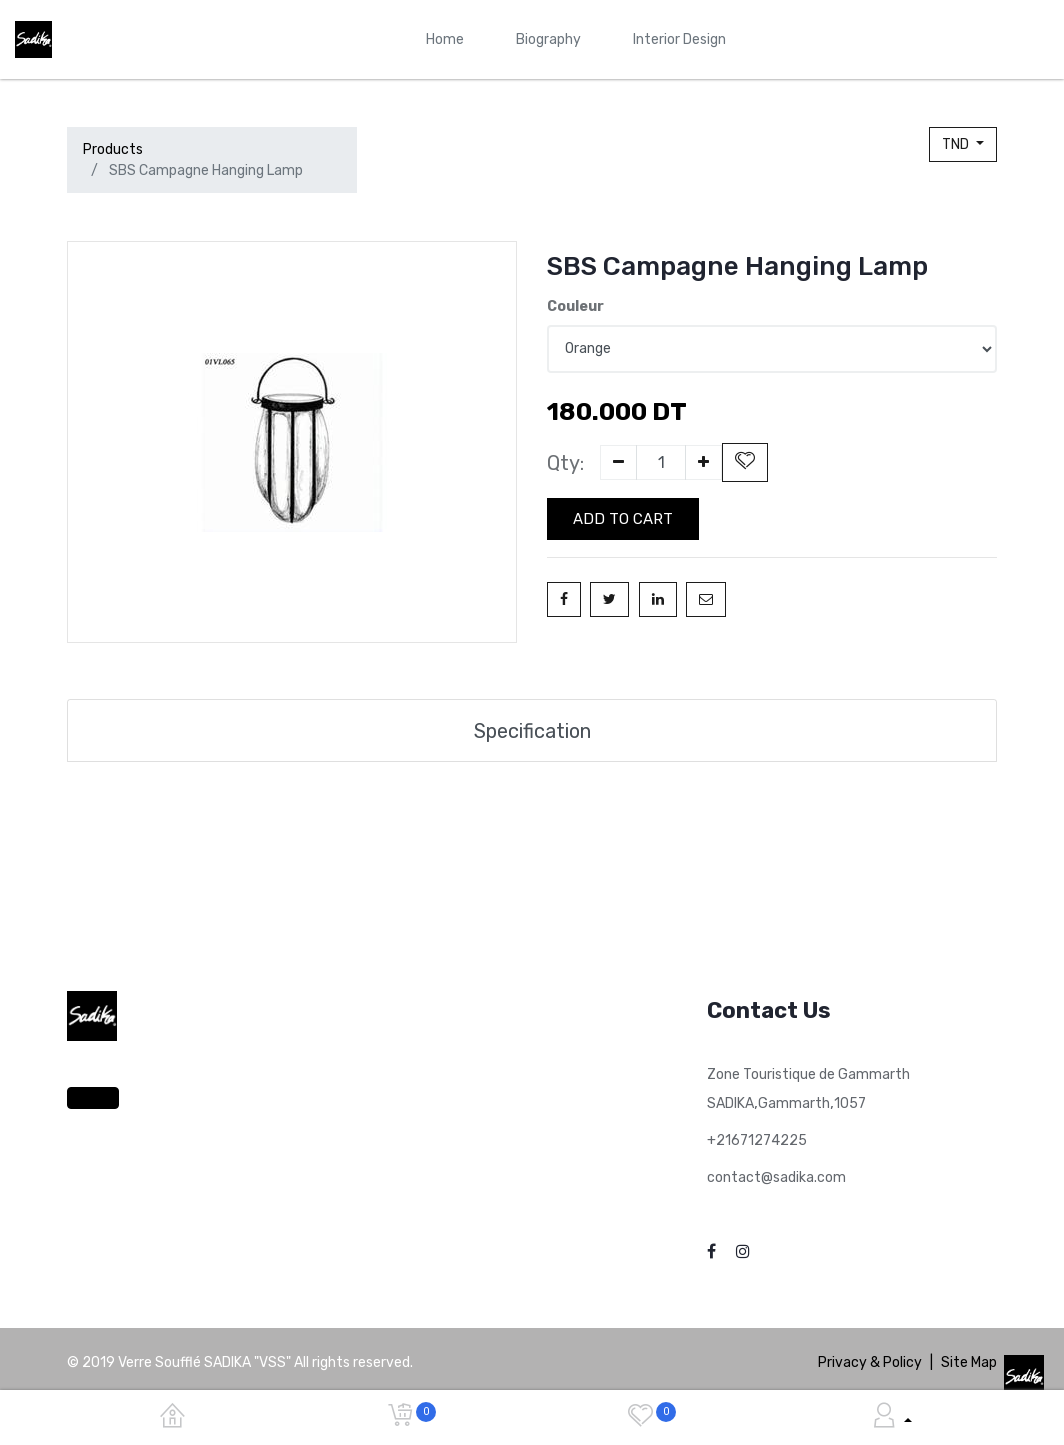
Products (113, 149)
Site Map (969, 1362)
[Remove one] (618, 462)
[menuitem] (445, 39)
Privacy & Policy (870, 1362)
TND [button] (957, 144)
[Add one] (703, 462)
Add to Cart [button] (623, 519)
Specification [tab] (532, 731)
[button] (745, 462)
